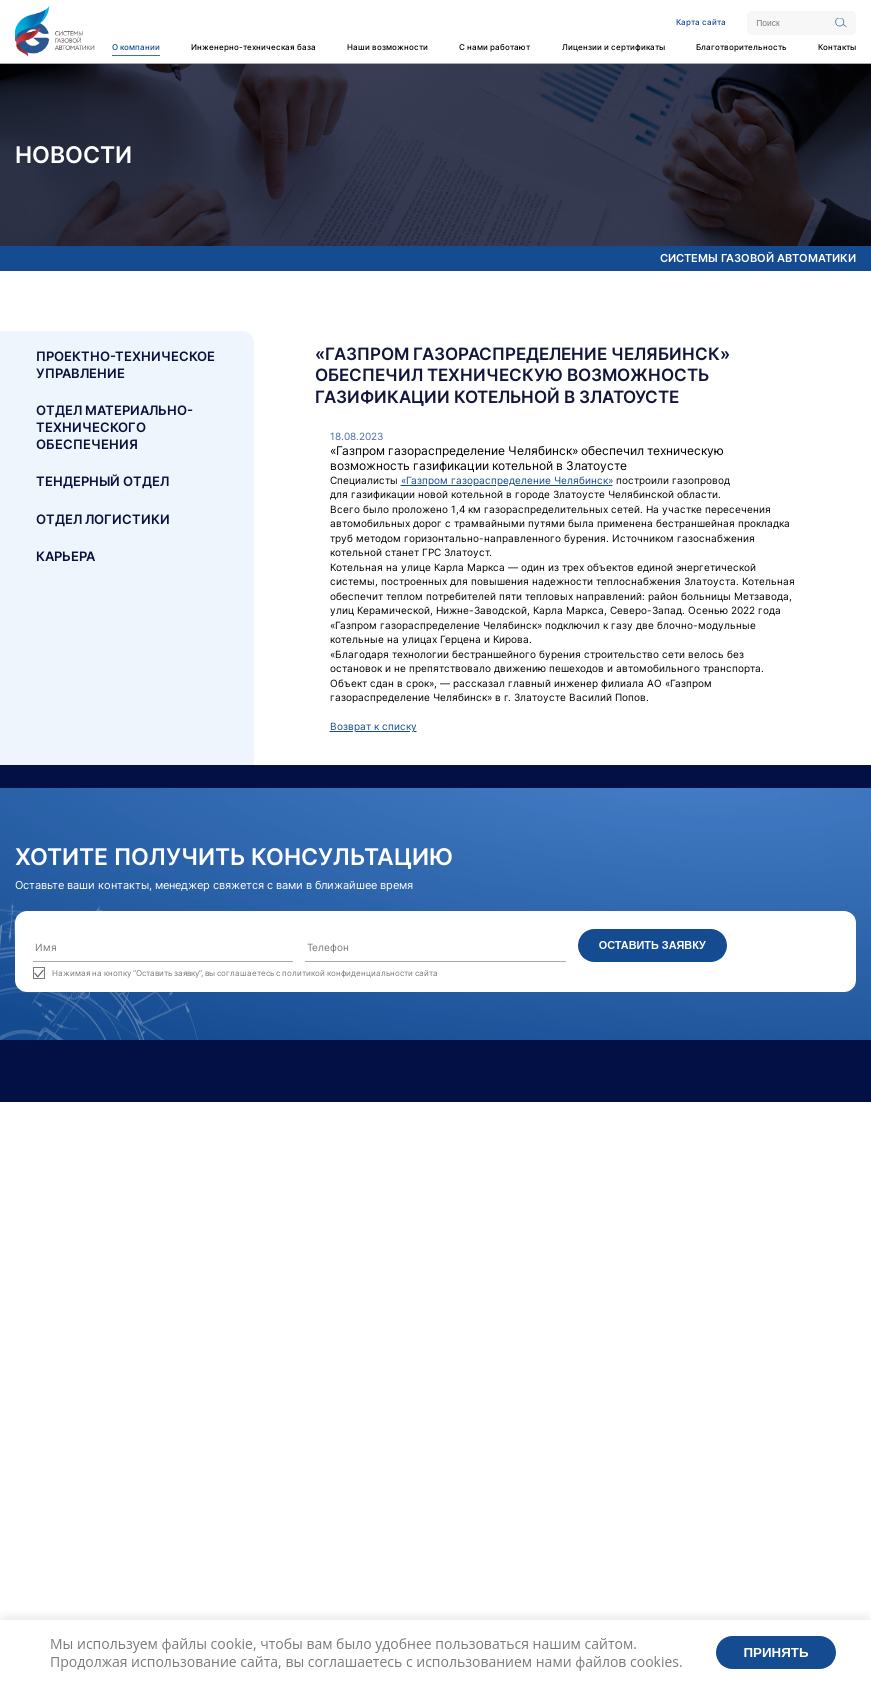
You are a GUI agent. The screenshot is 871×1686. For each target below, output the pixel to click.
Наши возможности (387, 47)
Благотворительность (741, 47)
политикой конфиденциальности (347, 973)
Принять (776, 1652)
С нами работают (494, 47)
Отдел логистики (103, 519)
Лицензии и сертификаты (613, 47)
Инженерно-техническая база (253, 47)
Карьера (65, 556)
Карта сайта (701, 22)
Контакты (837, 47)
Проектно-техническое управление (125, 364)
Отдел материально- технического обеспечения (114, 427)
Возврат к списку (373, 726)
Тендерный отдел (102, 481)
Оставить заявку (652, 945)
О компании (136, 47)
